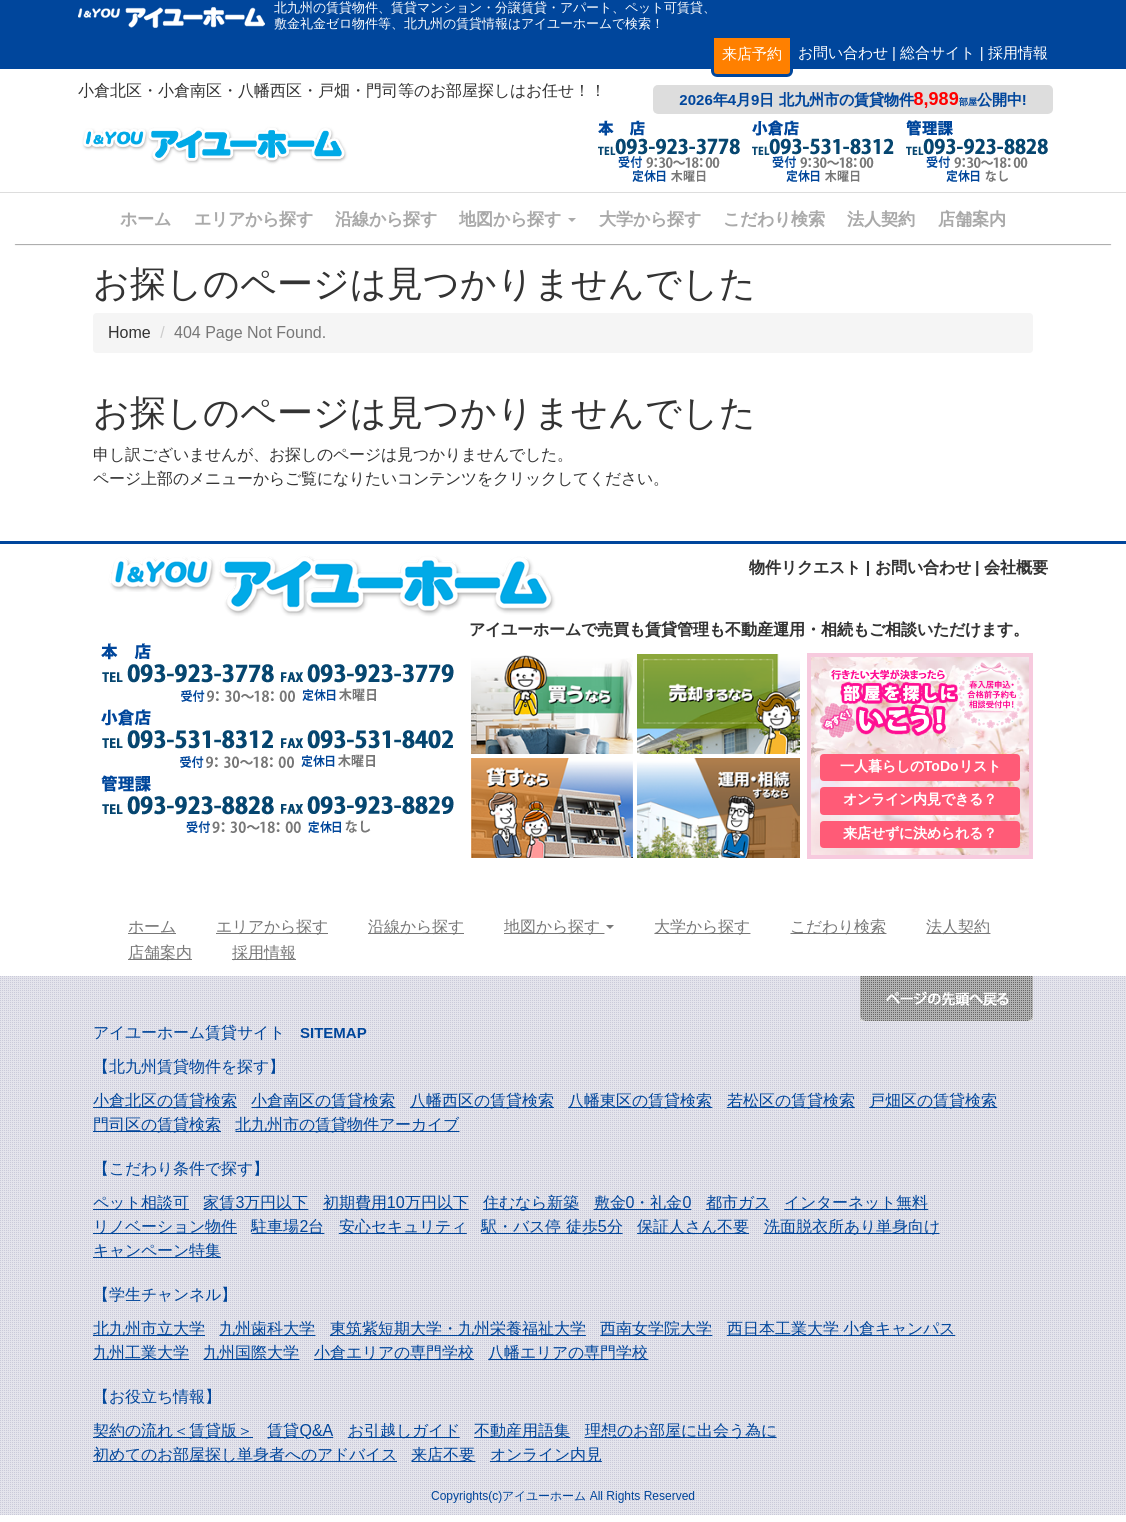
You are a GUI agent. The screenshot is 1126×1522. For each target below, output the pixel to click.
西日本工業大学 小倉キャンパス (841, 1335)
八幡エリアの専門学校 (568, 1359)
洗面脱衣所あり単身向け (852, 1233)
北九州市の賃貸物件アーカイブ (347, 1131)
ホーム (145, 219)
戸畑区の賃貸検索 (933, 1107)
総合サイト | (941, 52)
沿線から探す (386, 219)
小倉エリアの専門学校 (394, 1359)
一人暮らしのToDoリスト (920, 768)
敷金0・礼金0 (643, 1209)
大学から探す (650, 219)
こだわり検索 (774, 219)
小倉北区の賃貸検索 (165, 1107)
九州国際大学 (251, 1359)
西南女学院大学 (656, 1335)
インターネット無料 (856, 1209)
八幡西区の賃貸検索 (482, 1107)
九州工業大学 (141, 1359)
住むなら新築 (531, 1209)
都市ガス (738, 1209)
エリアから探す (253, 219)
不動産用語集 (522, 1437)
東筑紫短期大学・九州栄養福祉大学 (458, 1335)
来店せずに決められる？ (920, 840)
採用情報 (1018, 52)
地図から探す (517, 219)
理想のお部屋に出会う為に (681, 1437)
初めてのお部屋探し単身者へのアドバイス (245, 1461)
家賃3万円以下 (255, 1209)
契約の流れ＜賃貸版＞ (173, 1437)
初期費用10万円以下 (396, 1209)
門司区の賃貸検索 (157, 1131)
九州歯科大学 (267, 1335)
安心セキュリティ (403, 1233)
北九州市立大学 (149, 1335)
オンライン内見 (546, 1461)
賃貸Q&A (300, 1437)
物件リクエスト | (809, 567)
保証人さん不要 (693, 1233)
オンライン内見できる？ (920, 804)
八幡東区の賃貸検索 (640, 1107)
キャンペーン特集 (157, 1257)
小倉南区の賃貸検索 (323, 1107)
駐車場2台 (287, 1233)
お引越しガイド (404, 1437)
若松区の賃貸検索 (791, 1107)
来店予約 (752, 53)
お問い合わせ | (847, 52)
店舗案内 (972, 219)
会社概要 (1016, 567)
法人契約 (881, 219)
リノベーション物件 (165, 1233)
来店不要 (443, 1461)
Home (129, 332)
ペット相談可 (141, 1209)
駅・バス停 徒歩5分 (551, 1233)
